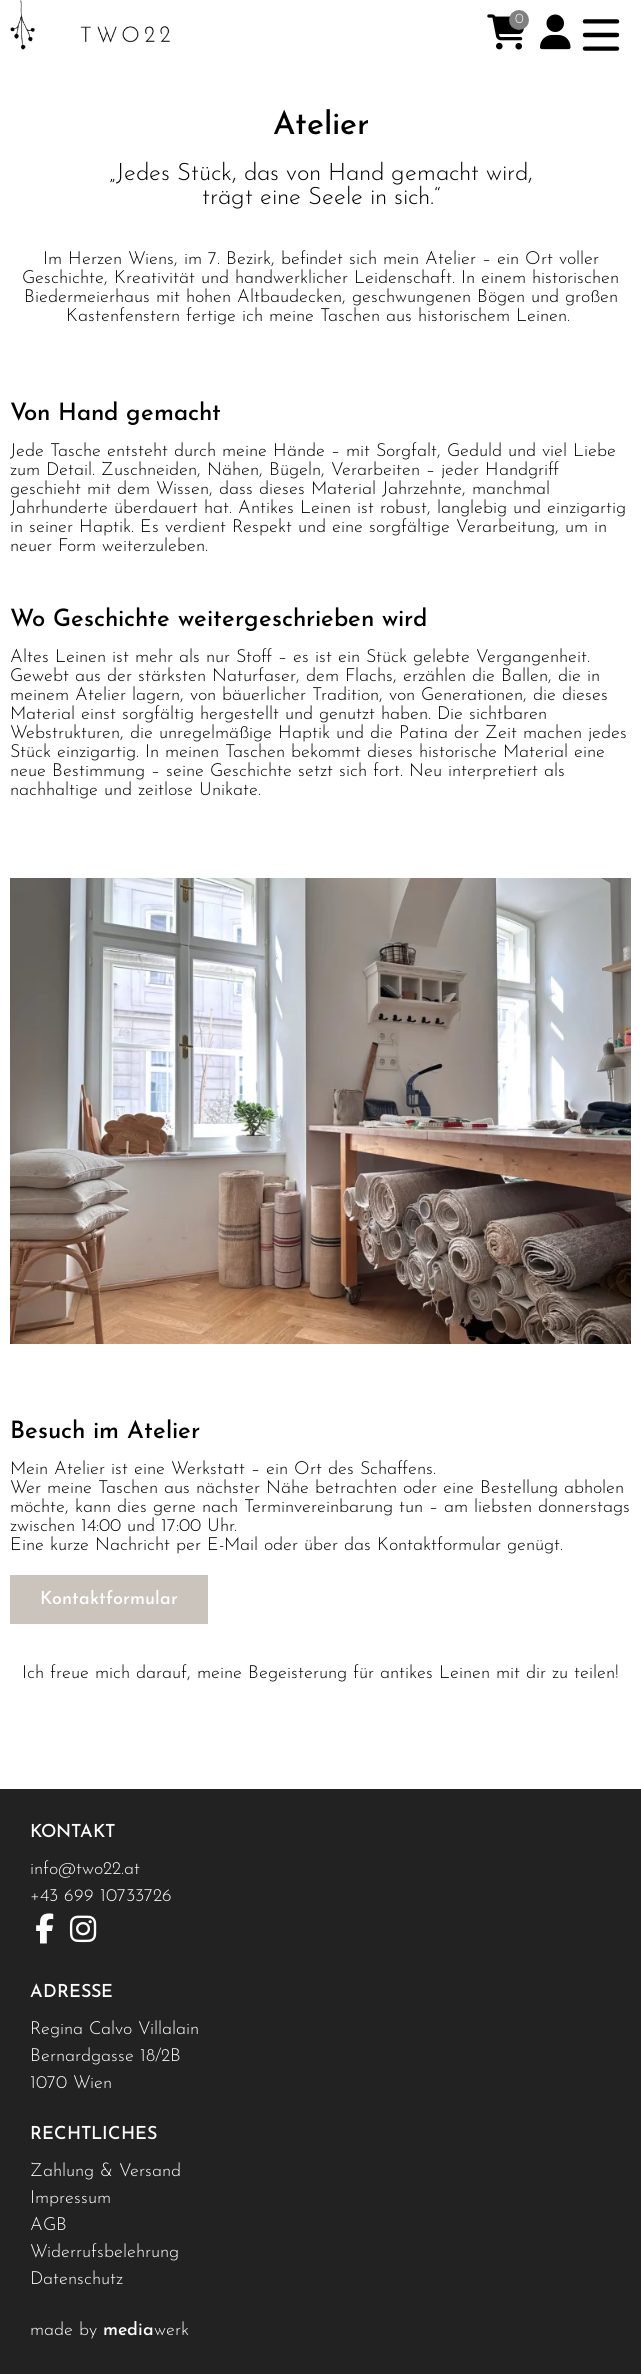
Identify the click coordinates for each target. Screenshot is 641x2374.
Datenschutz (76, 2279)
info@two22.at (85, 1869)
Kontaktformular (109, 1599)
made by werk (109, 2330)
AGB (48, 2225)
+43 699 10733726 (101, 1896)
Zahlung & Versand (105, 2171)
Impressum (70, 2198)
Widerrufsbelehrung (104, 2252)
